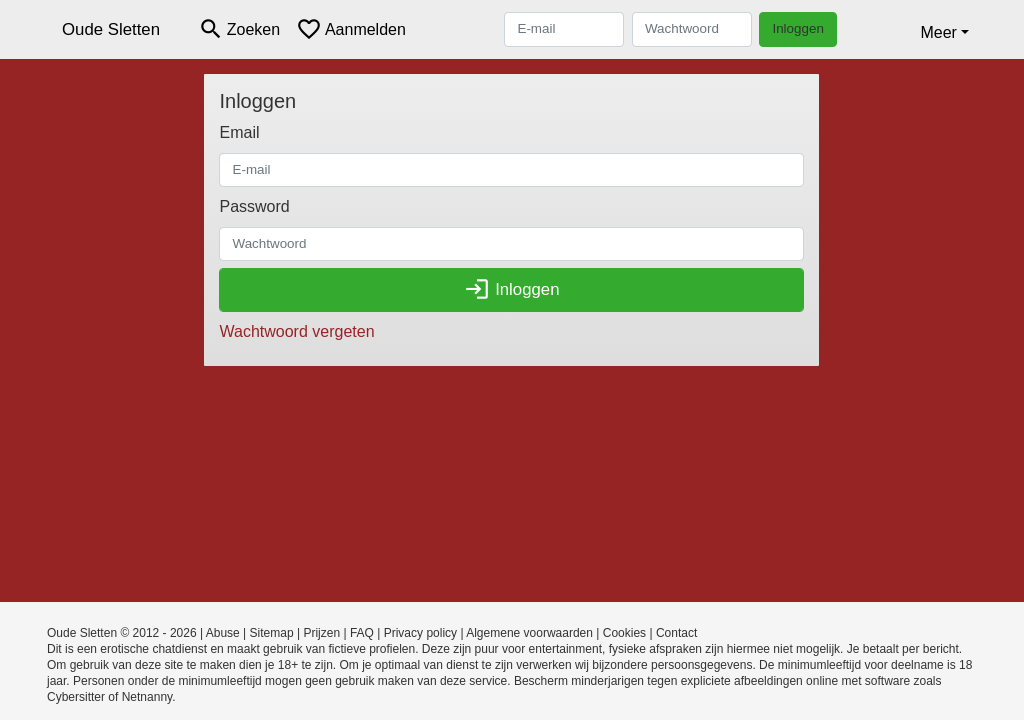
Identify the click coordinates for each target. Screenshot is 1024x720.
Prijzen (321, 633)
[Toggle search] (239, 29)
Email (239, 132)
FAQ (362, 633)
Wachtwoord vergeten (296, 331)
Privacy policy (420, 633)
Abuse (223, 633)
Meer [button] (938, 32)
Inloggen (797, 28)
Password (254, 206)
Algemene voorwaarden (529, 633)
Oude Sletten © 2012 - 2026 (122, 633)
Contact (676, 633)
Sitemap (272, 633)
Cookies (624, 633)
